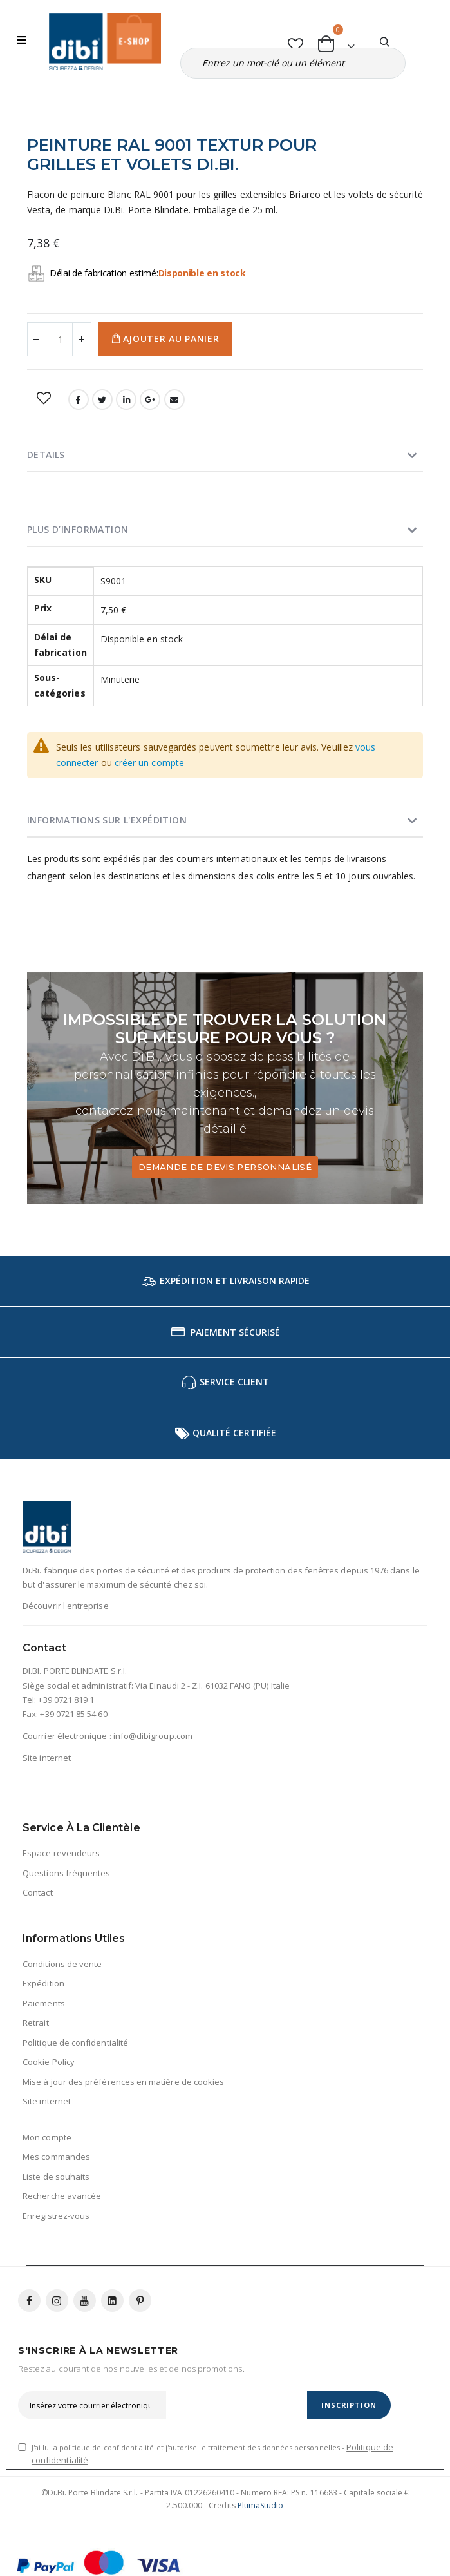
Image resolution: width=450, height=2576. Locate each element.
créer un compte (149, 762)
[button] (295, 41)
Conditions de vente (62, 1964)
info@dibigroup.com (152, 1736)
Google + (150, 399)
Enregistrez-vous (56, 2216)
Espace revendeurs (61, 1853)
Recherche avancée (62, 2196)
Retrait (35, 2022)
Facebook (78, 399)
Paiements (44, 2003)
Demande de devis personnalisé (225, 1167)
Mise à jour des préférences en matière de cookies (123, 2082)
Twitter (102, 399)
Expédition (43, 1983)
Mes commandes (56, 2156)
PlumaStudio (261, 2505)
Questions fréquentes (66, 1873)
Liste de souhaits (56, 2176)
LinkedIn (126, 399)
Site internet (47, 1758)
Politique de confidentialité (75, 2042)
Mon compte (47, 2137)
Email (174, 399)
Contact (37, 1892)
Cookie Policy (49, 2062)
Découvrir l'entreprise (65, 1605)
